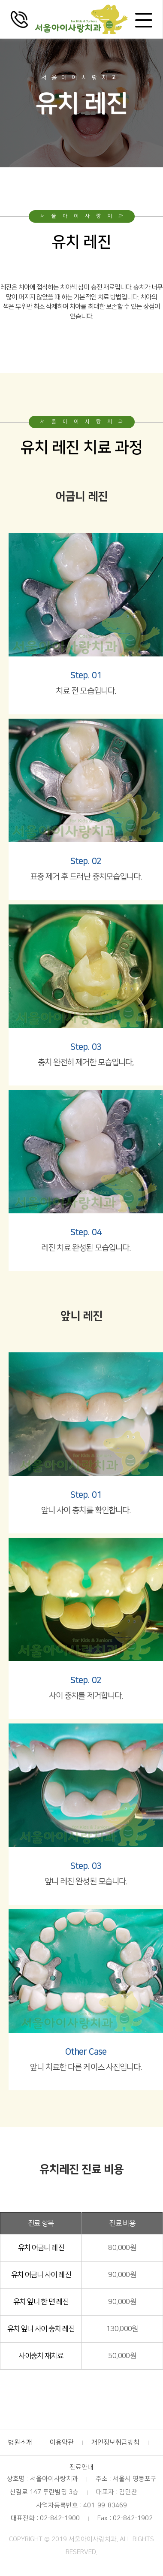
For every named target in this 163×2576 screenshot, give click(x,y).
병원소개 (20, 2442)
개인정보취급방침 (115, 2442)
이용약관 (62, 2442)
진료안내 (81, 2467)
